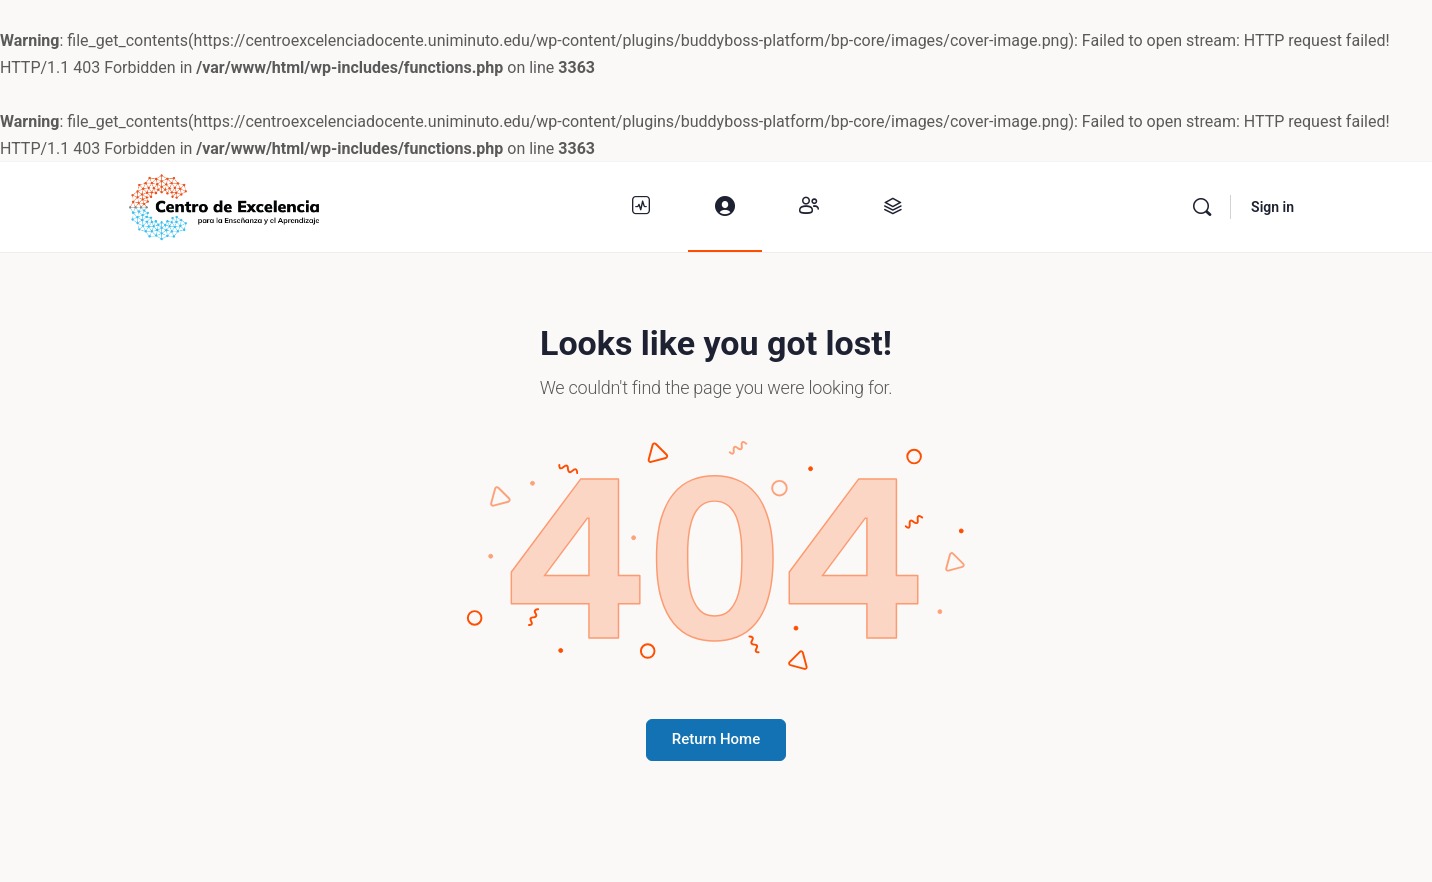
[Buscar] (1202, 207)
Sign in (1272, 207)
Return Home (716, 739)
